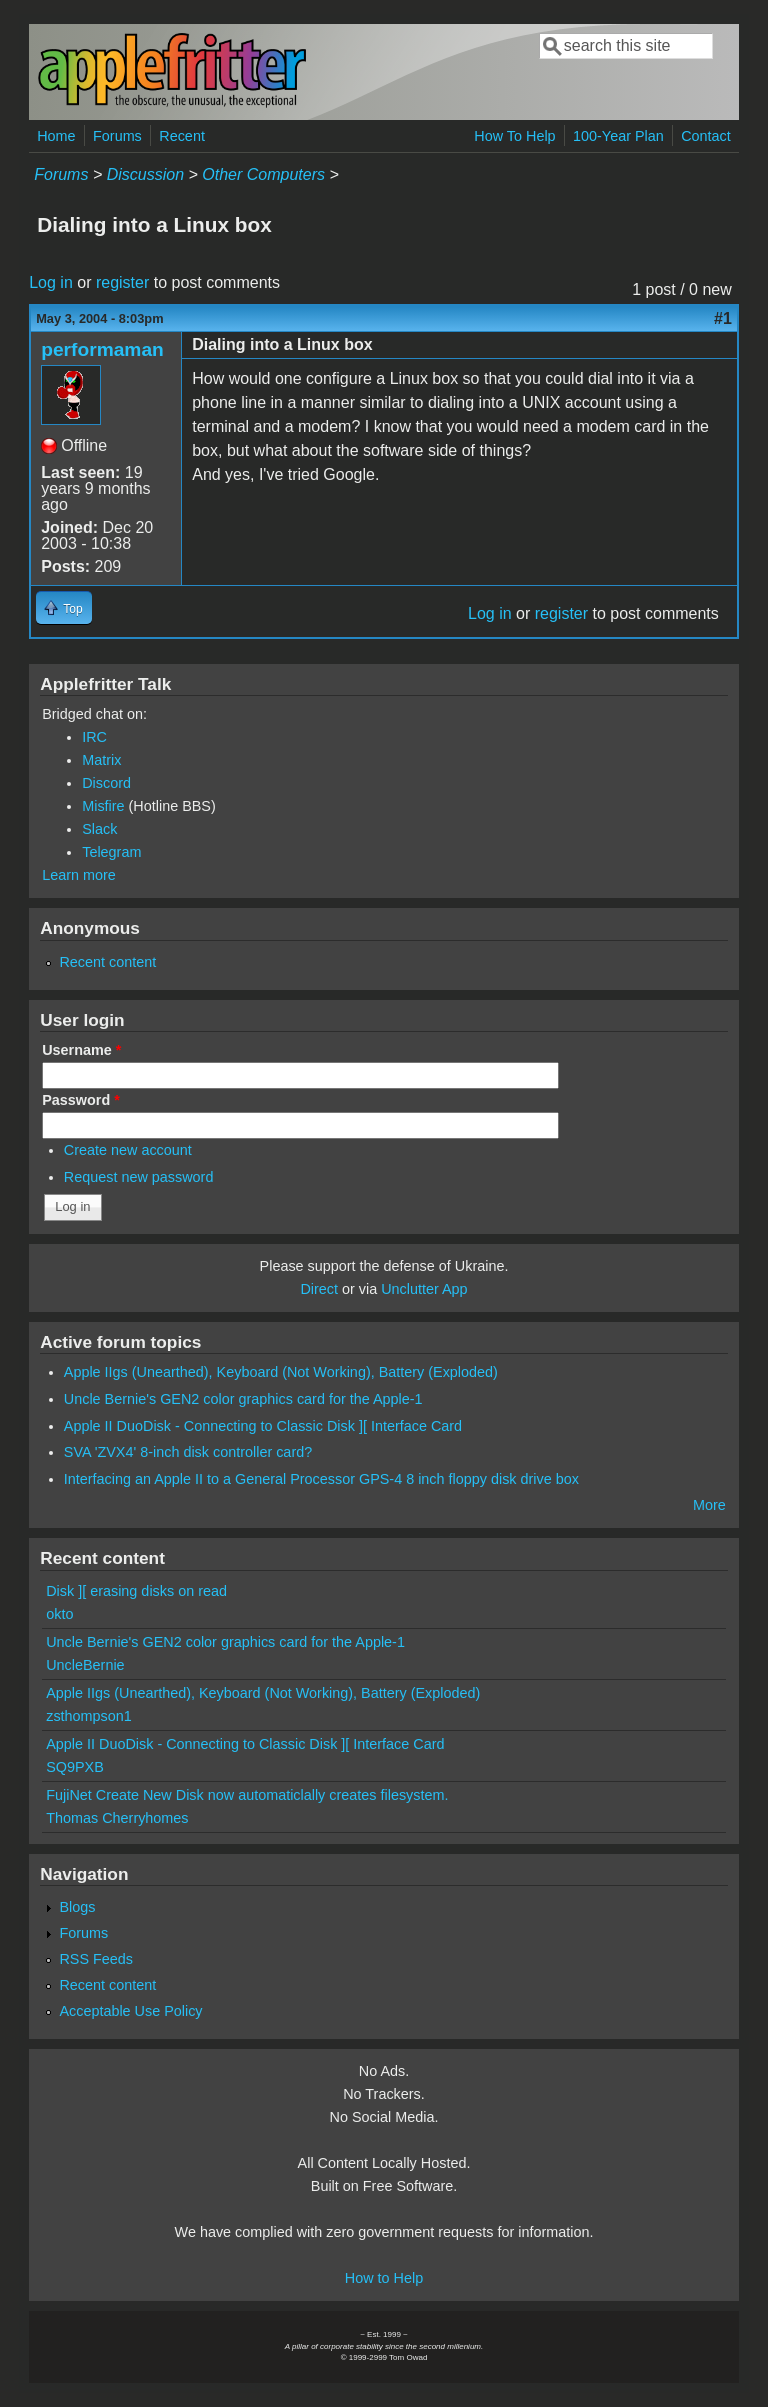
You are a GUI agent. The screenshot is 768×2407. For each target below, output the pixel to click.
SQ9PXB (75, 1767)
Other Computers (263, 174)
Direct (319, 1289)
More (709, 1505)
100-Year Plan (618, 136)
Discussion (145, 174)
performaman (102, 349)
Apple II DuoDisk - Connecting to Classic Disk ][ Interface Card (263, 1426)
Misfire (103, 806)
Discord (106, 783)
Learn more (79, 875)
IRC (94, 737)
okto (59, 1614)
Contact (706, 136)
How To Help (514, 136)
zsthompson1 (89, 1716)
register (122, 282)
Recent (182, 136)
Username (81, 1050)
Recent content (107, 962)
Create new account (128, 1150)
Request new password (139, 1177)
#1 (723, 318)
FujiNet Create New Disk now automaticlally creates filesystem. (247, 1795)
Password (81, 1100)
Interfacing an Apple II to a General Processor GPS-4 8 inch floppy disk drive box (321, 1479)
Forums (117, 136)
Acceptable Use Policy (130, 2011)
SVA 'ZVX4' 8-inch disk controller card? (188, 1452)
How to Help (384, 2278)
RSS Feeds (96, 1959)
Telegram (111, 852)
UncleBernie (85, 1665)
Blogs (77, 1907)
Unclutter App (424, 1289)
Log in (51, 282)
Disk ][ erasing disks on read (136, 1591)
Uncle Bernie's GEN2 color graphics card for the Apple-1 (243, 1399)
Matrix (101, 760)
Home (56, 136)
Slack (99, 829)
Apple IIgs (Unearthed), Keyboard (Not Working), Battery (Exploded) (281, 1372)
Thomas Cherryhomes (117, 1818)
